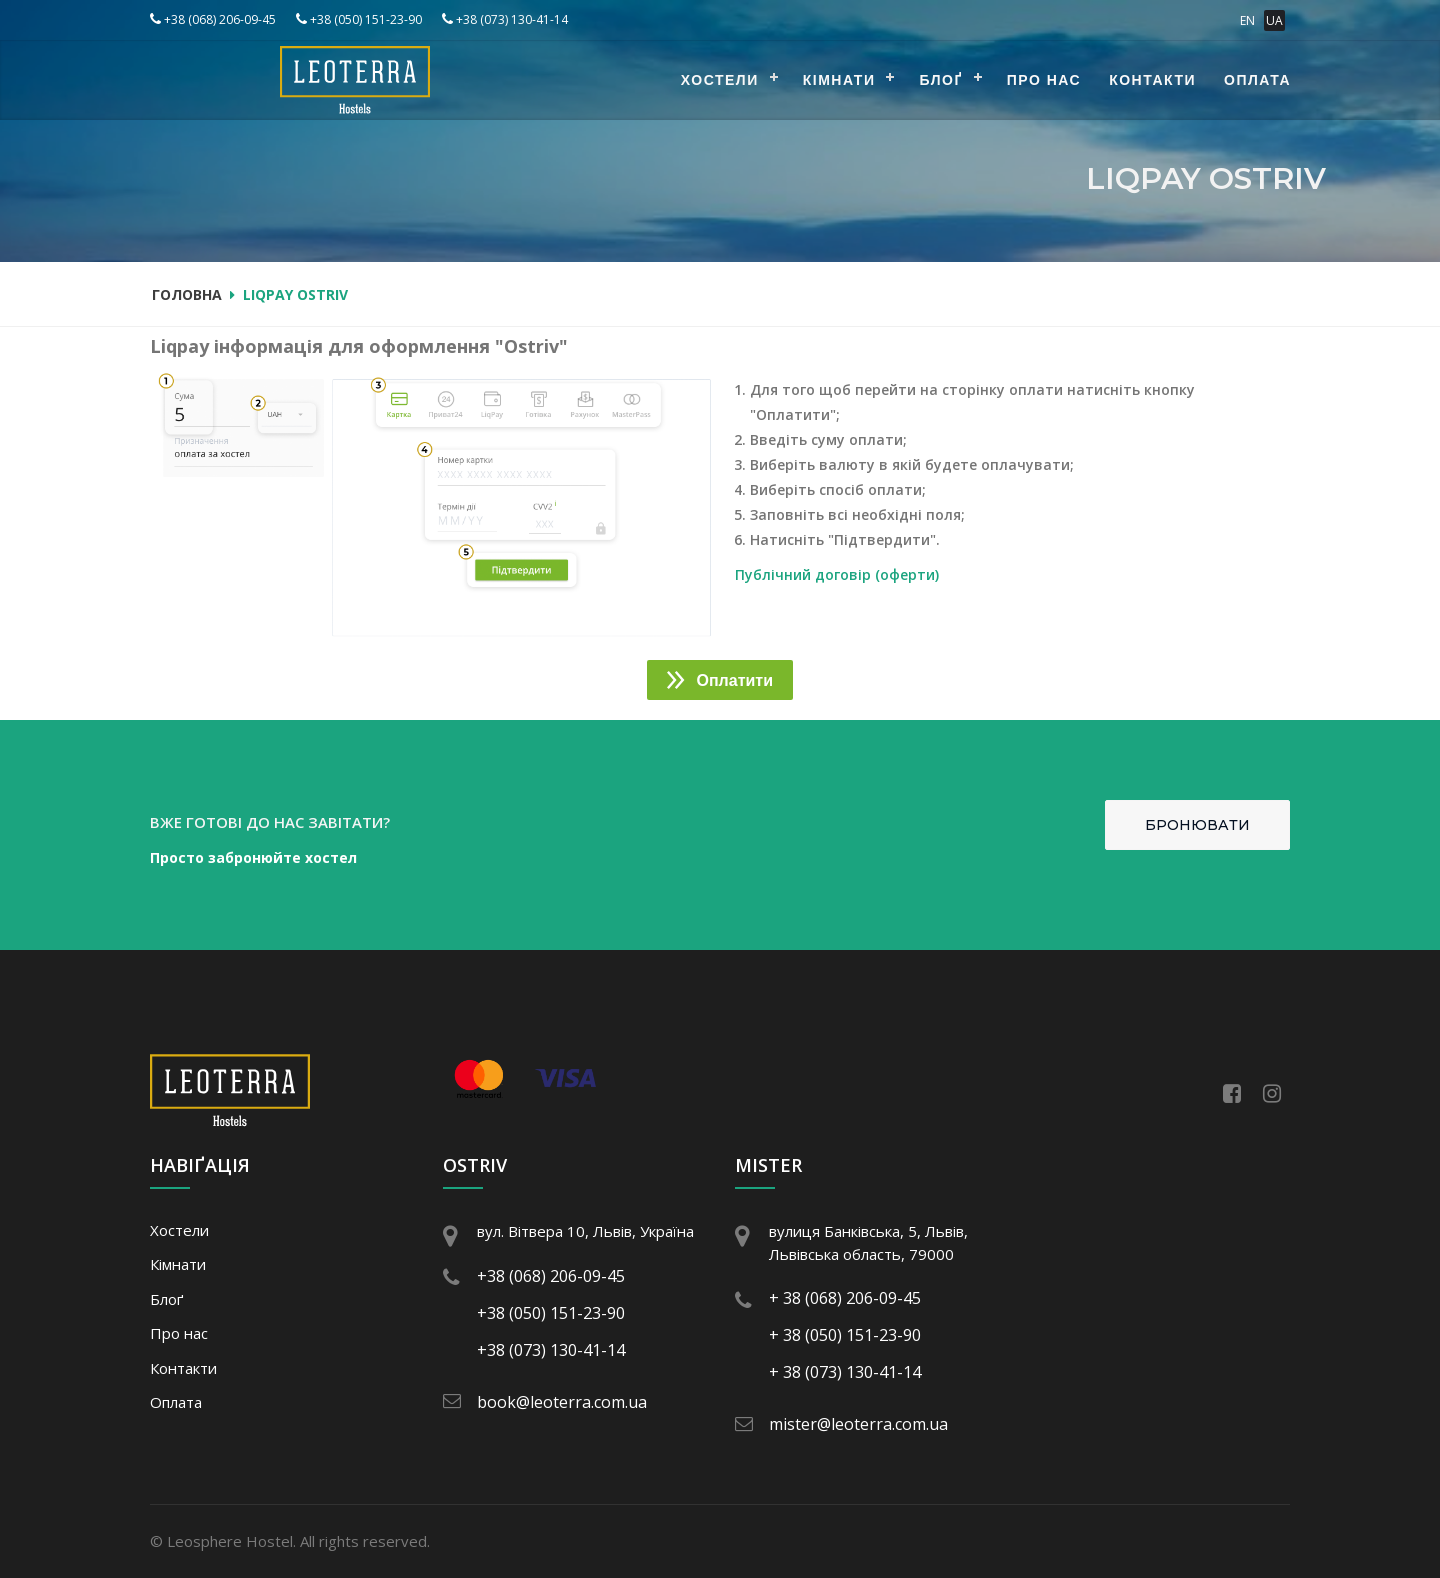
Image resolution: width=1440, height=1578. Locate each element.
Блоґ (940, 80)
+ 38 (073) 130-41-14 (845, 1372)
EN (1247, 20)
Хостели (720, 80)
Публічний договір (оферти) (837, 574)
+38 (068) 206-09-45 (213, 19)
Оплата (1257, 80)
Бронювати (1197, 825)
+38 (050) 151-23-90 (359, 19)
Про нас (1044, 80)
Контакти (1152, 80)
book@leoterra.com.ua (562, 1402)
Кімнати (839, 80)
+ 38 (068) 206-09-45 (845, 1298)
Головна (187, 294)
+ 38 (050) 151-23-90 (845, 1335)
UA (1274, 20)
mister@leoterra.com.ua (858, 1424)
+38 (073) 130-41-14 (505, 19)
